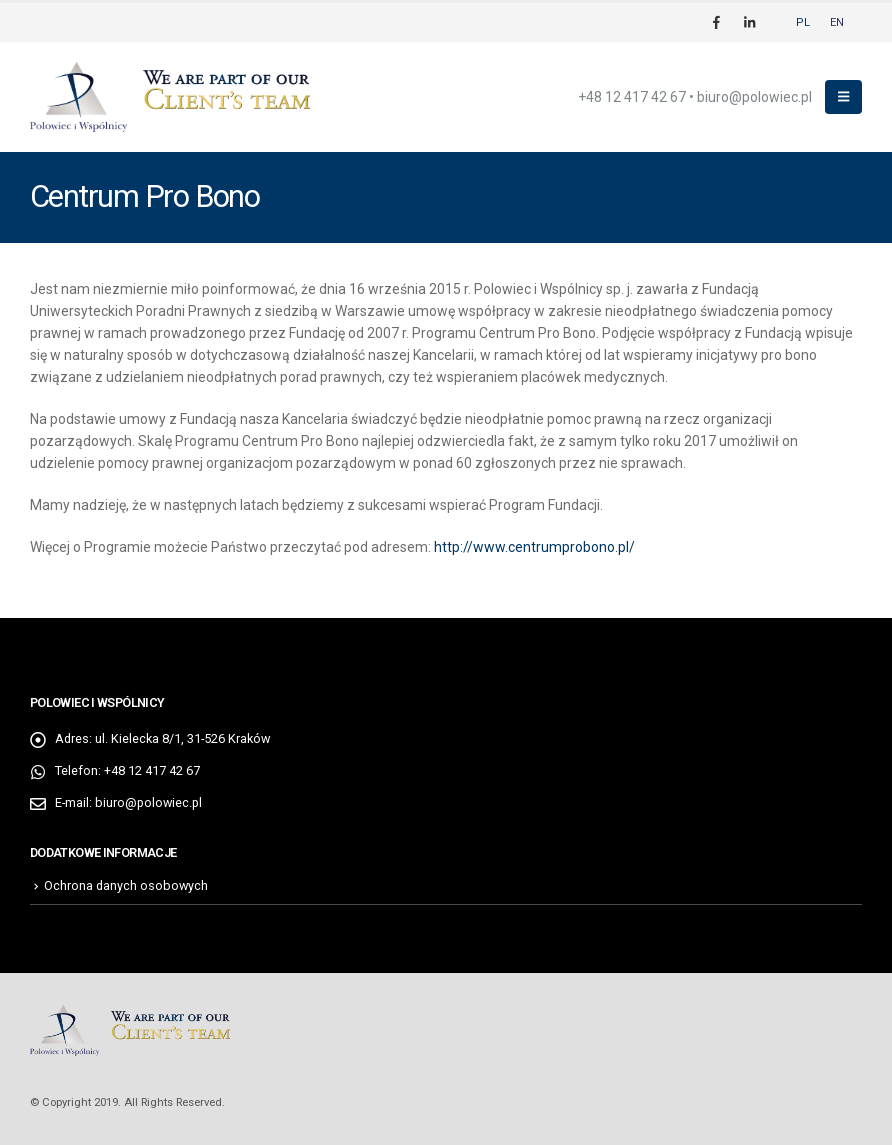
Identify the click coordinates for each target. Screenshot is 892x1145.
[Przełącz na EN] (837, 22)
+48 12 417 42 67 (632, 97)
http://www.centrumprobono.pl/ (534, 547)
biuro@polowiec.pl (754, 97)
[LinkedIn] (749, 22)
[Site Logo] (170, 97)
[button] (843, 97)
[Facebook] (716, 22)
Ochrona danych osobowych (126, 885)
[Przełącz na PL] (803, 22)
